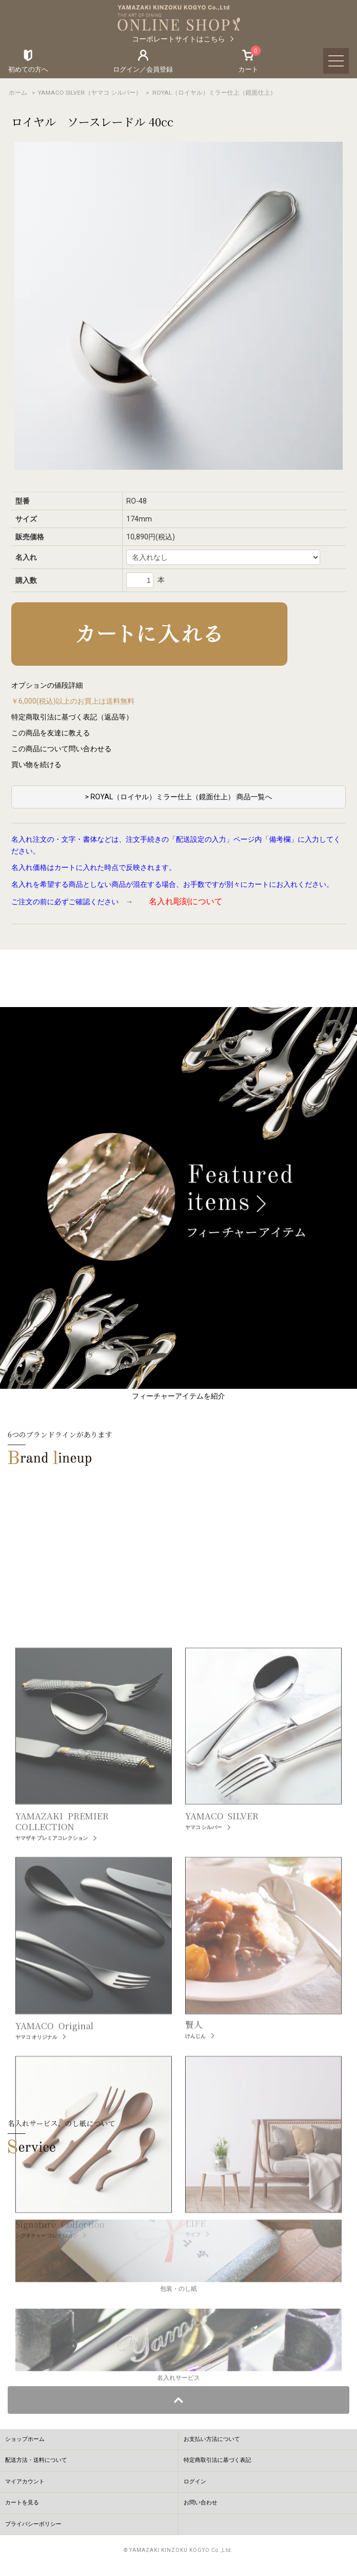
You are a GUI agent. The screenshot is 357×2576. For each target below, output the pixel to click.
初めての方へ (28, 69)
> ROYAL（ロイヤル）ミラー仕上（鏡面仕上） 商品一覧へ (178, 797)
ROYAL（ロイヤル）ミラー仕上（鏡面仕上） (214, 92)
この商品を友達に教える (50, 733)
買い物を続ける (36, 764)
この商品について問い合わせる (61, 749)
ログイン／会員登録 (143, 69)
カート (248, 60)
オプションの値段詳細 (47, 685)
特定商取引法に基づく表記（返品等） (72, 717)
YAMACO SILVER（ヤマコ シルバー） (90, 92)
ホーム (18, 92)
